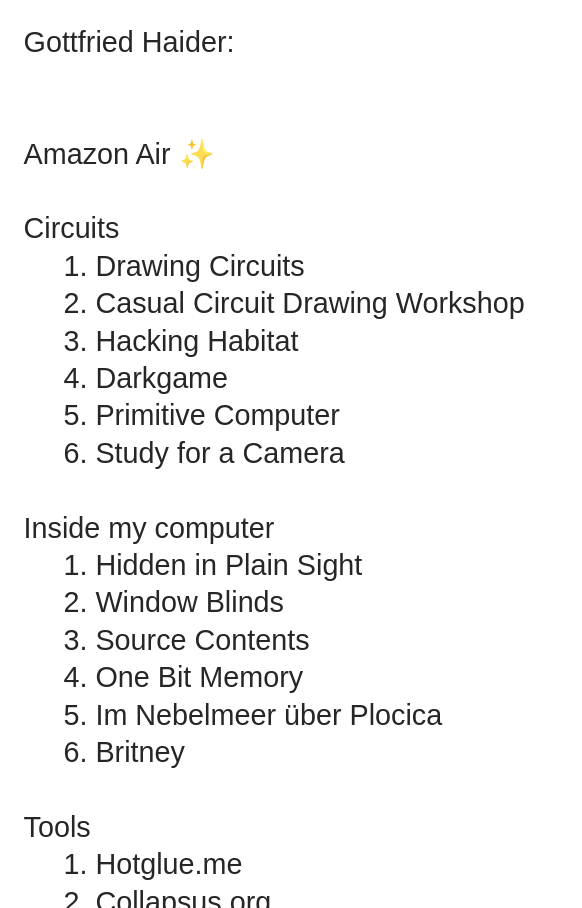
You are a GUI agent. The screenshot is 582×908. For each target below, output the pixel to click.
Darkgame (161, 378)
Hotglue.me (168, 864)
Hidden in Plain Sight (228, 565)
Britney (139, 752)
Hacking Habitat (196, 341)
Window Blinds (189, 602)
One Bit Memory (199, 677)
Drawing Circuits (199, 266)
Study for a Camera (219, 453)
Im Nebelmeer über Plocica (268, 715)
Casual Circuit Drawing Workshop (309, 303)
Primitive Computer (217, 415)
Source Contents (202, 640)
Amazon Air (97, 154)
